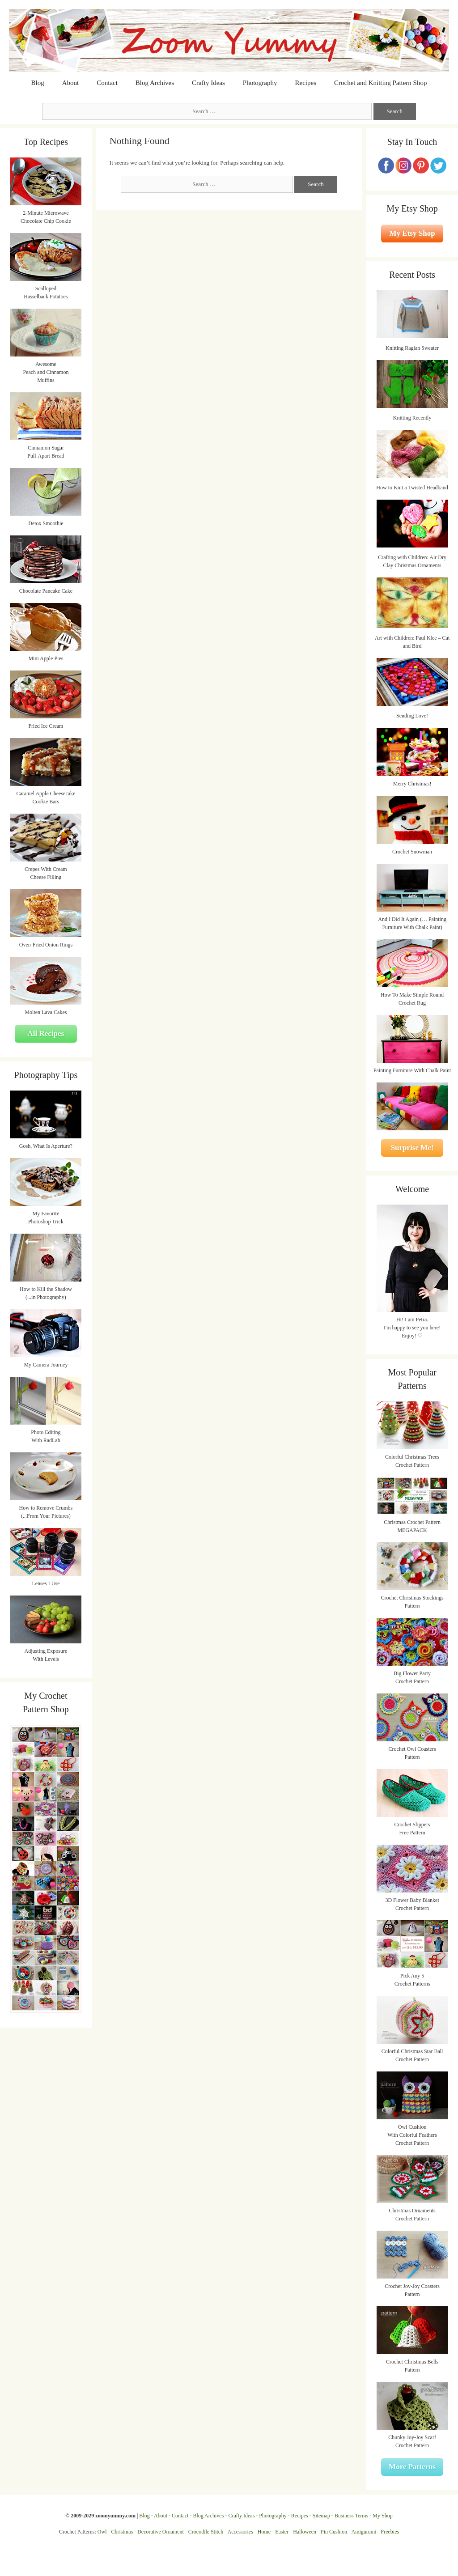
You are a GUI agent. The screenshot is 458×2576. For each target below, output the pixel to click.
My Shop (382, 2515)
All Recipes (46, 1033)
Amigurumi (363, 2532)
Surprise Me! (412, 1147)
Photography (260, 82)
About (70, 82)
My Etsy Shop (412, 233)
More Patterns (412, 2466)
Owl (102, 2532)
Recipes (305, 82)
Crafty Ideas (208, 82)
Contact (107, 82)
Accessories (240, 2532)
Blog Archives (155, 82)
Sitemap (321, 2515)
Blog (37, 82)
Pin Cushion (334, 2532)
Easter (281, 2532)
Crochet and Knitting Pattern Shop (380, 82)
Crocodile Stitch (205, 2532)
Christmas (122, 2532)
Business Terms (351, 2515)
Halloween (304, 2532)
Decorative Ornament (160, 2532)
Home (264, 2532)
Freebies (390, 2532)
